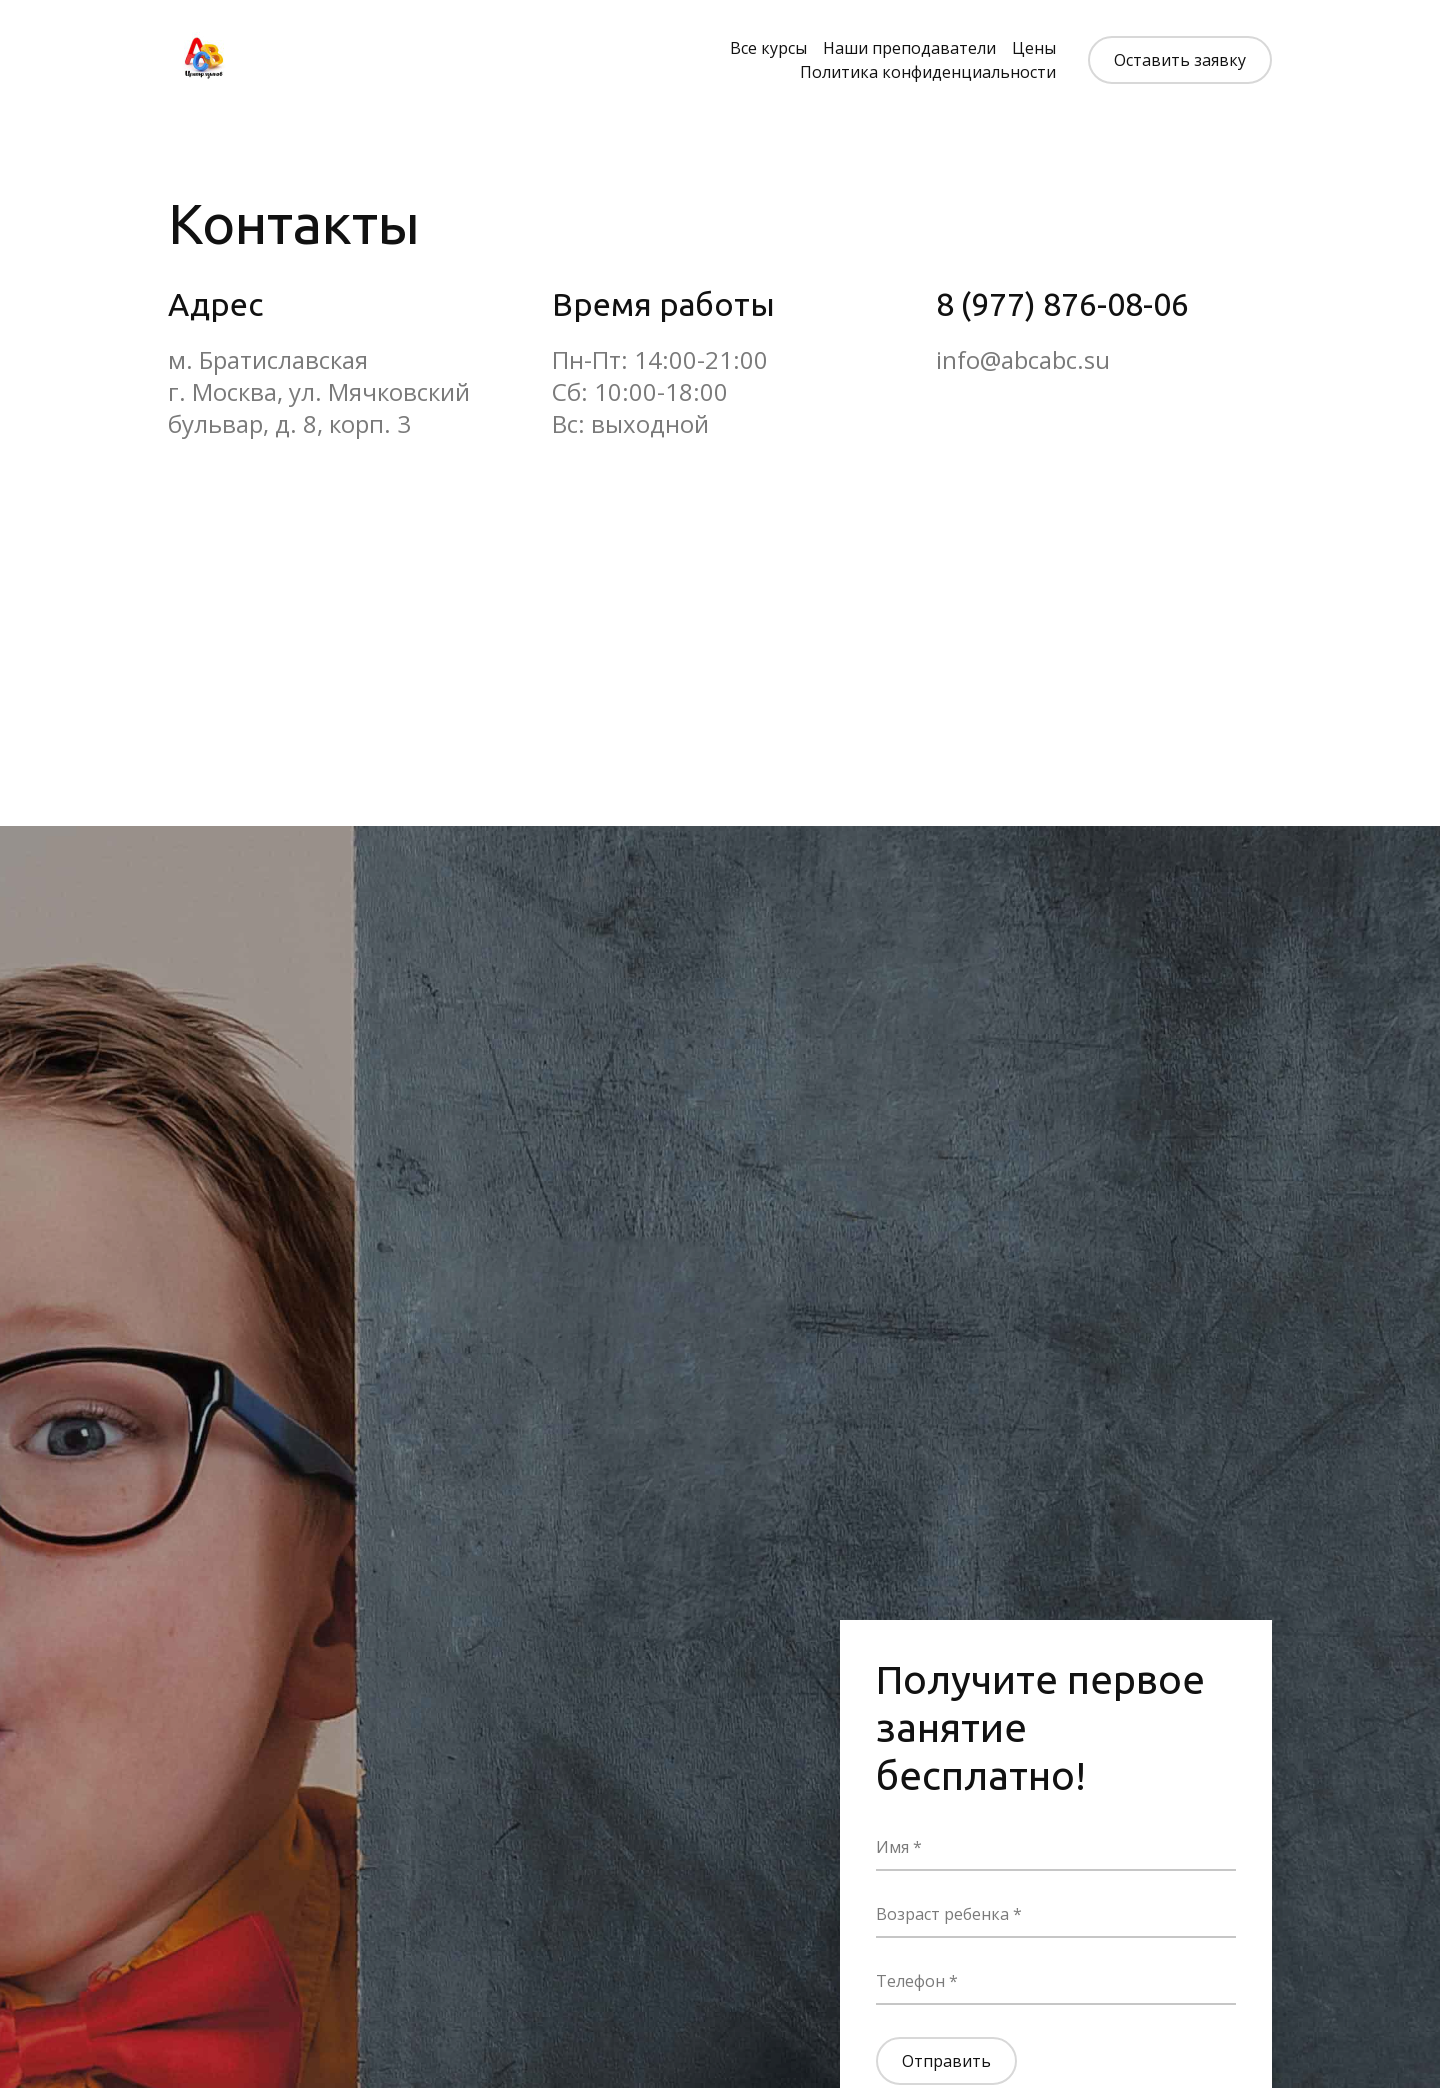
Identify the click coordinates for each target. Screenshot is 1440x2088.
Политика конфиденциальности (928, 72)
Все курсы (768, 48)
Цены (1034, 48)
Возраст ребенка (944, 1914)
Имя (894, 1847)
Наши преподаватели (909, 48)
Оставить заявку (1180, 60)
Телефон (912, 1981)
